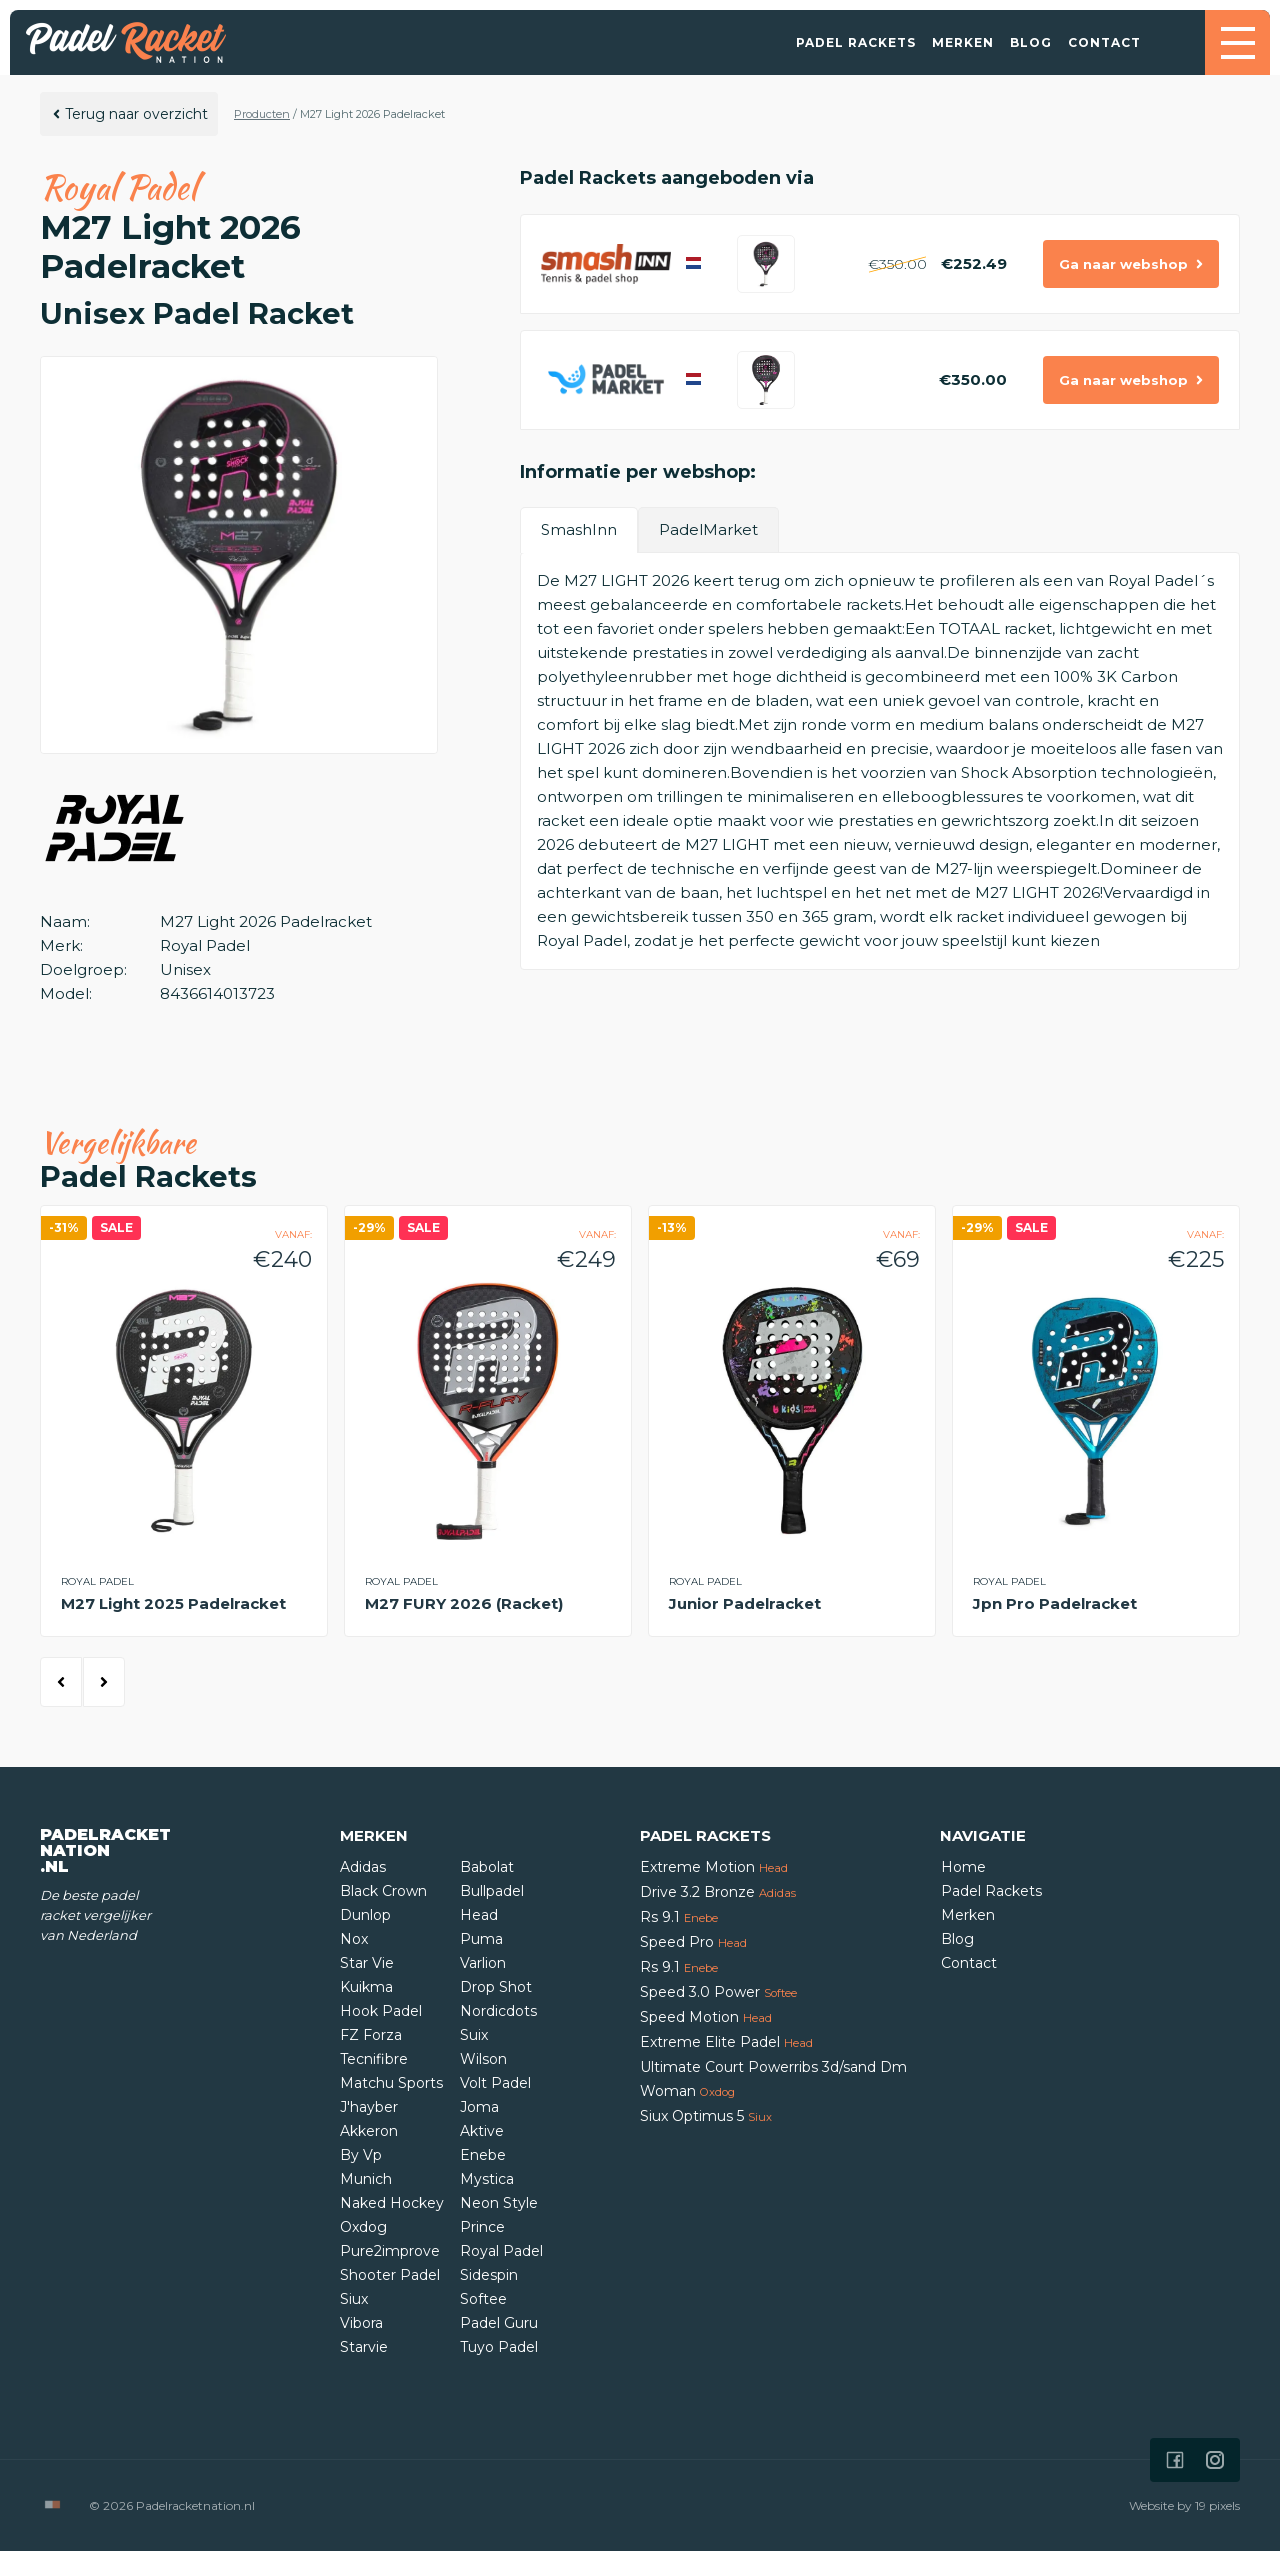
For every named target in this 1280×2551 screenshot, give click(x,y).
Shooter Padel (390, 2275)
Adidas (363, 1867)
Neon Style (499, 2203)
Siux (354, 2299)
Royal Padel (501, 2251)
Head (479, 1915)
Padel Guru (499, 2323)
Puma (481, 1939)
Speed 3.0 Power (718, 1992)
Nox (354, 1939)
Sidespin (489, 2275)
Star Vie (367, 1963)
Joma (479, 2107)
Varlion (483, 1963)
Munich (366, 2179)
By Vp (361, 2155)
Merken (963, 42)
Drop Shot (496, 1987)
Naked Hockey (392, 2203)
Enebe (483, 2155)
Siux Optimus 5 (706, 2116)
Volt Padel (495, 2083)
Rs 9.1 (679, 1917)
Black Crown (383, 1891)
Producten (262, 114)
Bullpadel (492, 1891)
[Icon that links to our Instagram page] (1215, 2460)
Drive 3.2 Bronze (718, 1892)
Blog (1031, 42)
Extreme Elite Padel (726, 2042)
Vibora (361, 2323)
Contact (1104, 42)
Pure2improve (390, 2251)
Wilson (483, 2059)
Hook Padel (381, 2011)
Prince (482, 2227)
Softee (483, 2299)
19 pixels (1217, 2505)
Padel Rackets (856, 42)
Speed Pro (693, 1942)
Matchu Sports (391, 2083)
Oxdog (363, 2227)
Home (963, 1867)
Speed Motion (706, 2017)
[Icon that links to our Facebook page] (1175, 2460)
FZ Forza (371, 2035)
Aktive (482, 2131)
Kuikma (366, 1987)
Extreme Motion (714, 1867)
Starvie (364, 2347)
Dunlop (365, 1915)
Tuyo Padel (499, 2347)
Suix (474, 2035)
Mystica (487, 2179)
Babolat (487, 1867)
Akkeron (369, 2131)
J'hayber (369, 2107)
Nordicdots (498, 2011)
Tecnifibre (374, 2059)
